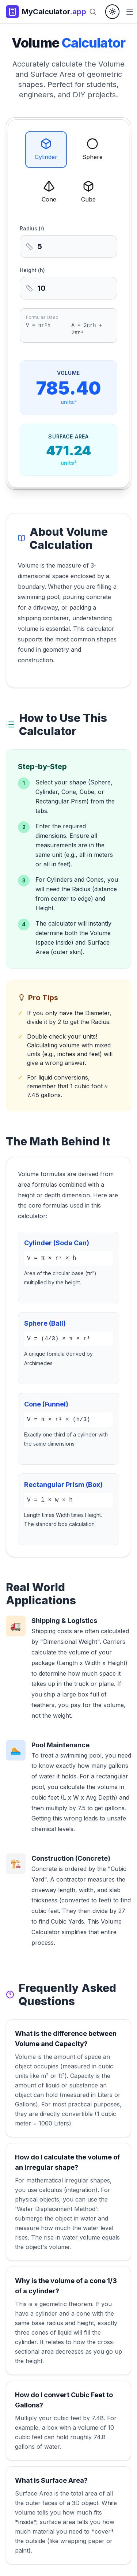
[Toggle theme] (112, 11)
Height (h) (32, 270)
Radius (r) (32, 228)
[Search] (92, 11)
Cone (49, 191)
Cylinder (46, 149)
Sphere (92, 149)
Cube (88, 191)
